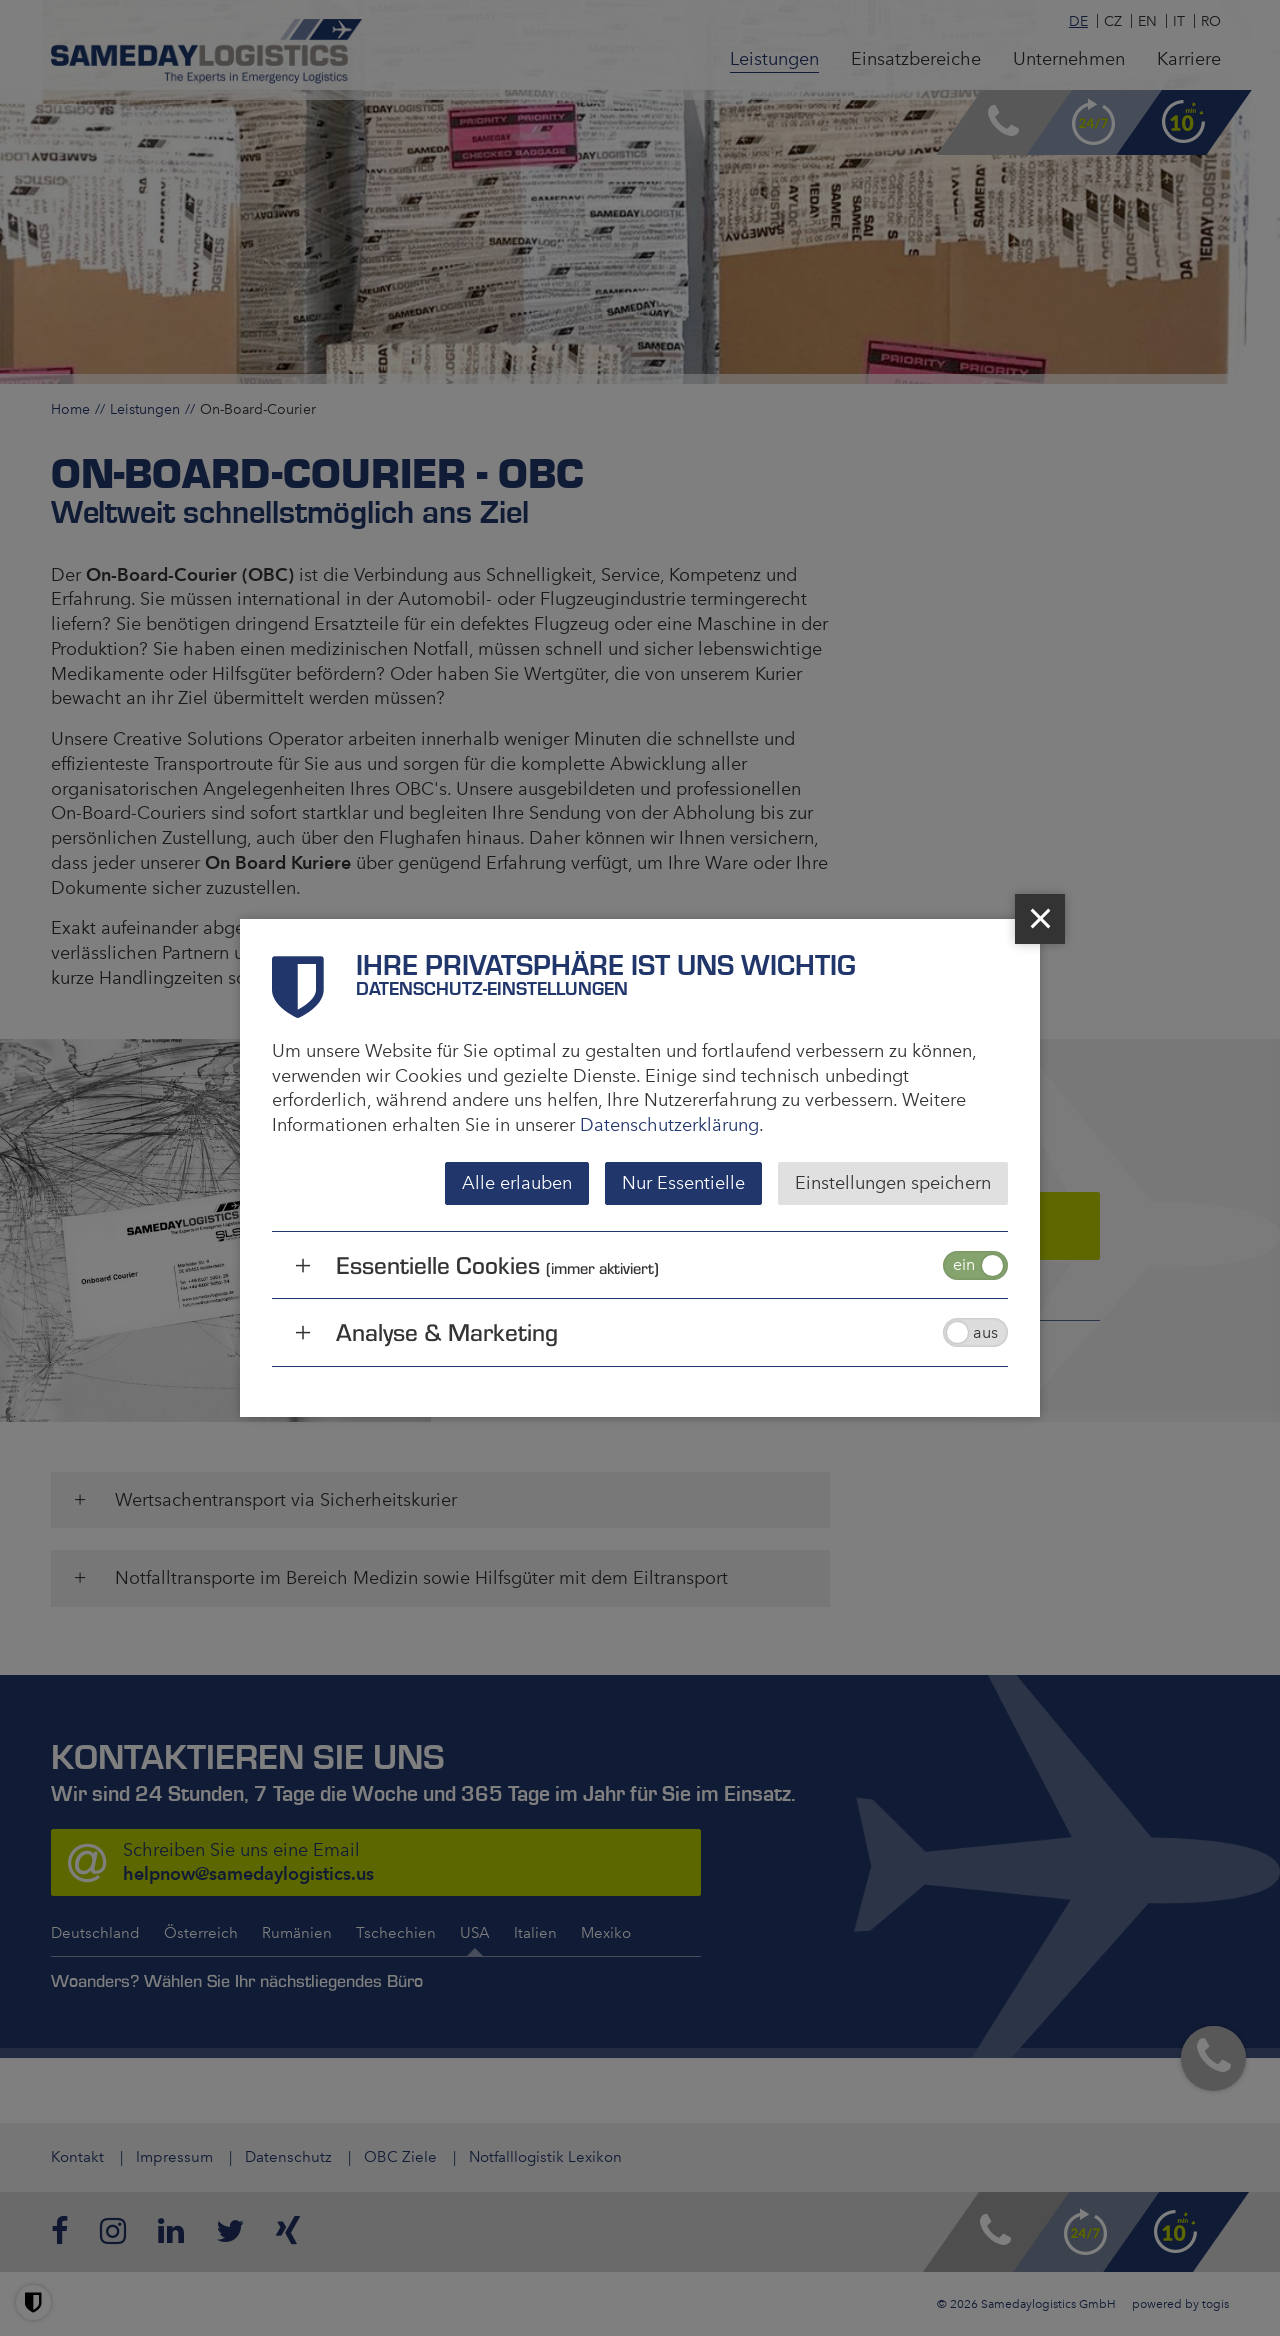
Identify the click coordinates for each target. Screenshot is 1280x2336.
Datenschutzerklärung (669, 1125)
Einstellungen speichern (893, 1183)
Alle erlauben (517, 1183)
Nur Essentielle (683, 1183)
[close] (1040, 919)
